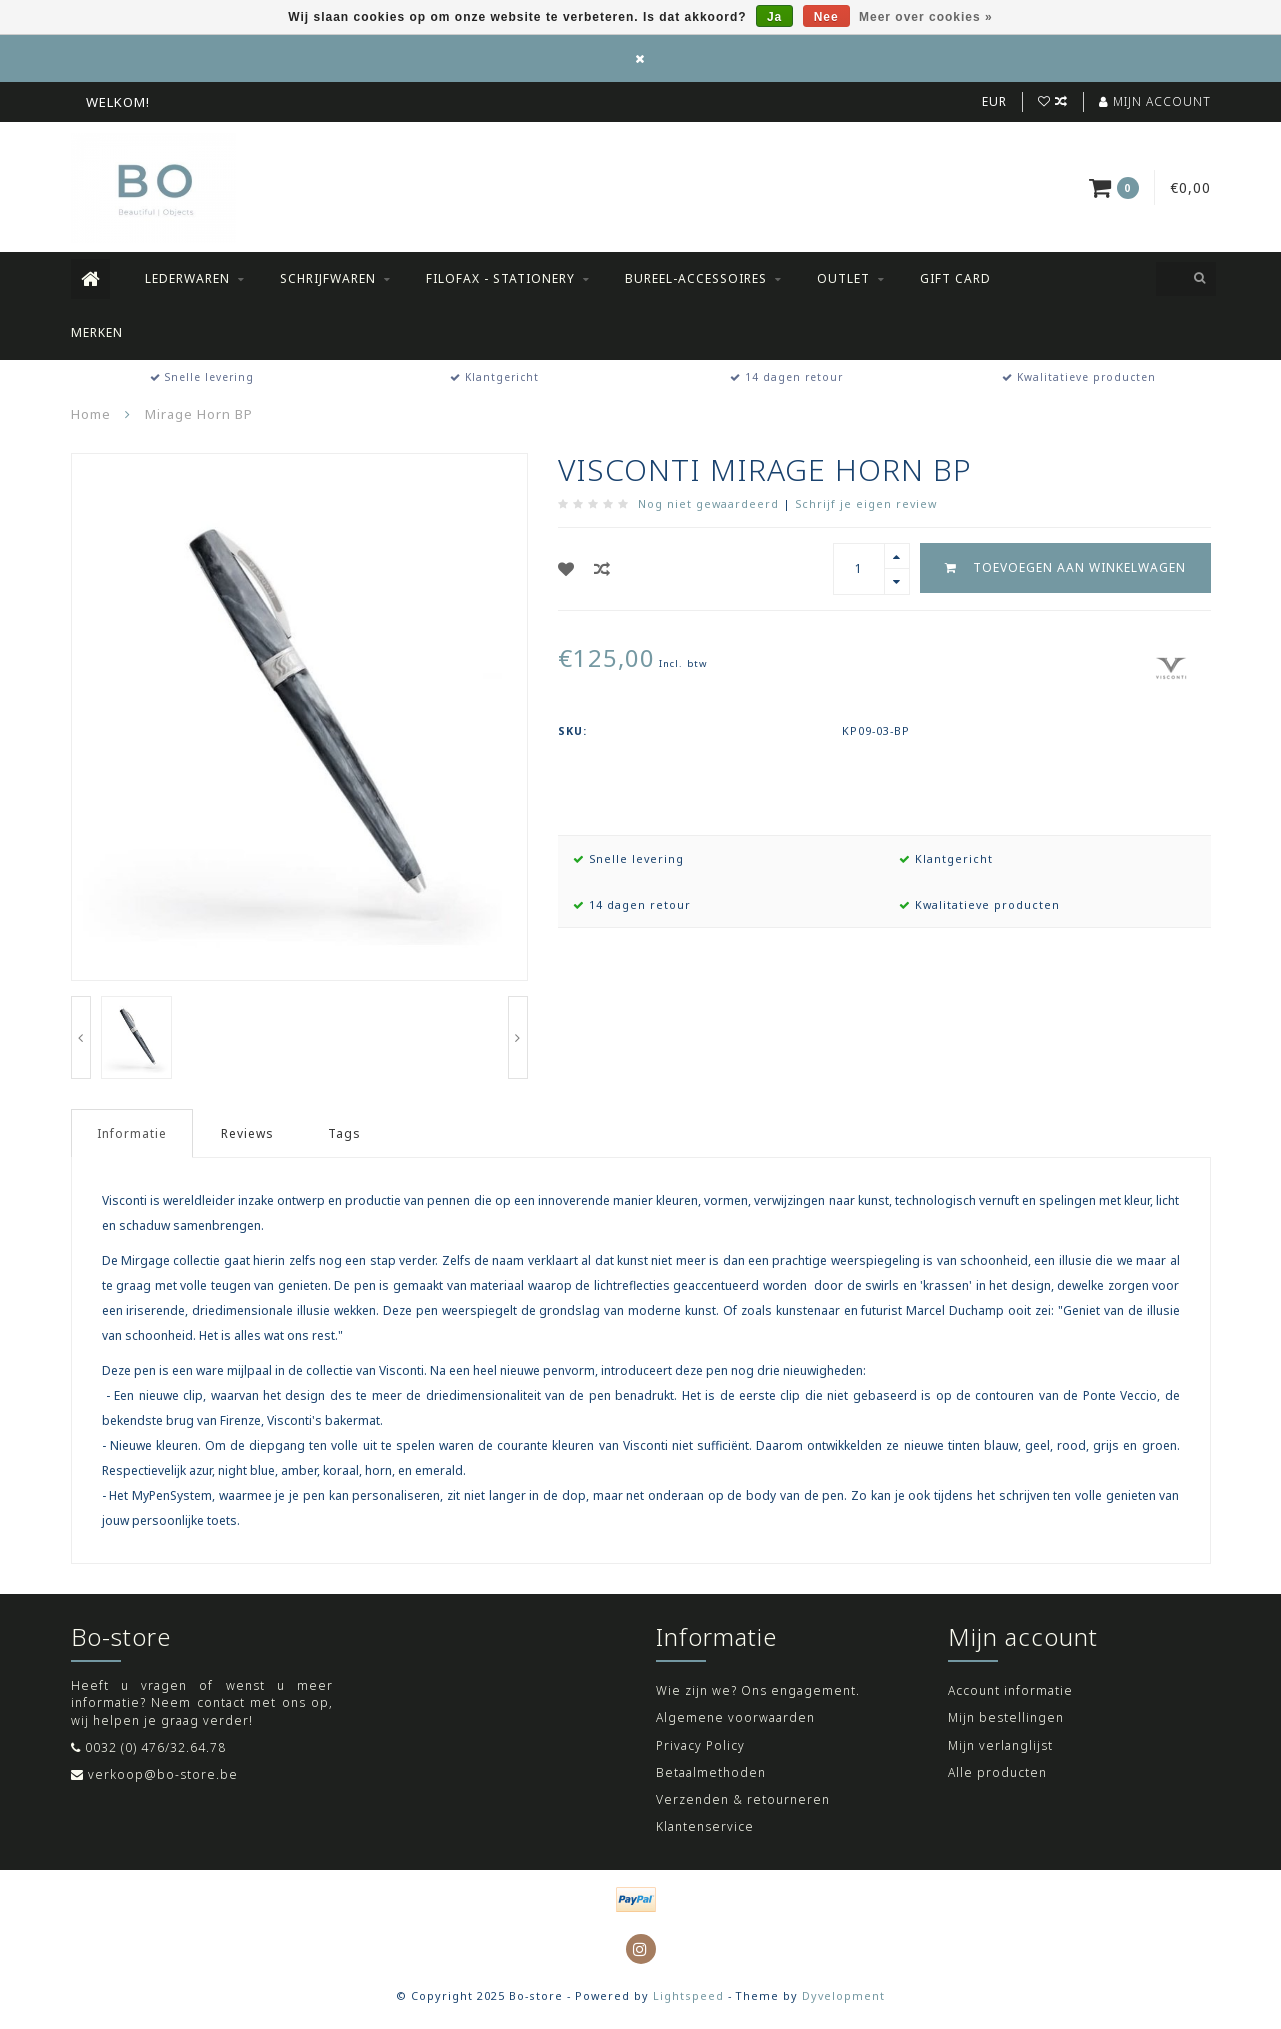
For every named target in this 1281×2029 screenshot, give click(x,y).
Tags (344, 1133)
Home (91, 414)
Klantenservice (705, 1826)
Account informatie (1010, 1690)
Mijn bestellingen (1006, 1717)
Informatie (132, 1133)
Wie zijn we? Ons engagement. (758, 1690)
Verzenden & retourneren (743, 1799)
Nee (826, 17)
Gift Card (955, 278)
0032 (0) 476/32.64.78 (155, 1747)
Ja (774, 17)
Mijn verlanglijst (1000, 1745)
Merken (97, 332)
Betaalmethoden (711, 1772)
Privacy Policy (700, 1745)
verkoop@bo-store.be (163, 1774)
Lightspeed (688, 1995)
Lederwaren (187, 278)
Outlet (843, 278)
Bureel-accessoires (696, 278)
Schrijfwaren (328, 278)
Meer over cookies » (926, 17)
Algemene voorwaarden (735, 1717)
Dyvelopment (843, 1995)
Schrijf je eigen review (866, 503)
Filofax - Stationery (500, 278)
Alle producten (997, 1772)
